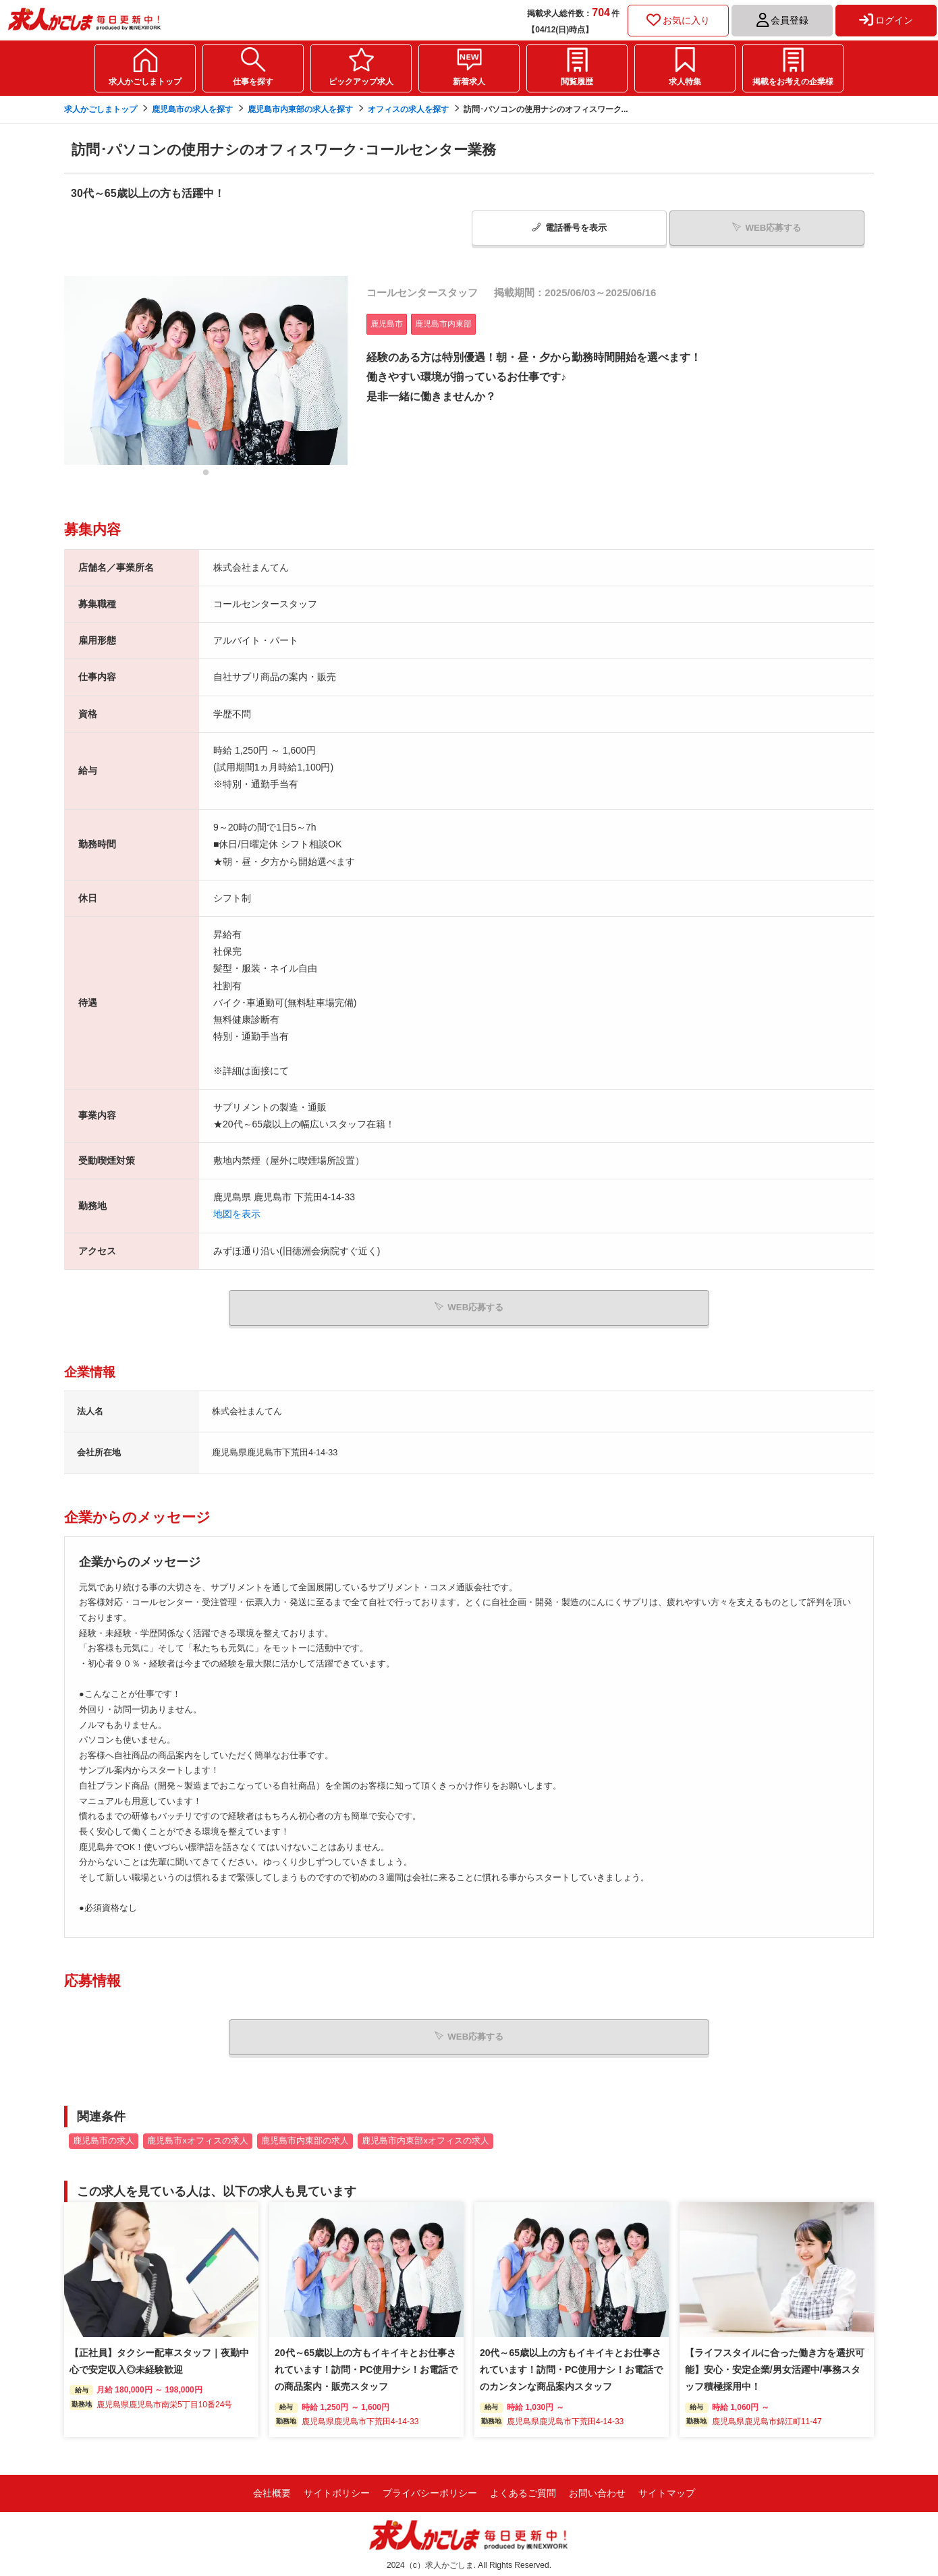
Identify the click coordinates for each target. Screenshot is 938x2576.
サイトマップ (666, 2489)
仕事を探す (253, 81)
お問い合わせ (597, 2489)
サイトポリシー (337, 2489)
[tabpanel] (206, 369)
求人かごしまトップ (145, 81)
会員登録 (782, 20)
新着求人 (469, 81)
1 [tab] (206, 475)
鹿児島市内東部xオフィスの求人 (425, 2137)
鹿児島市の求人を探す (192, 109)
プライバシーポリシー (430, 2489)
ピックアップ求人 (361, 81)
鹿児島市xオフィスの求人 (197, 2137)
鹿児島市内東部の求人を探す (300, 109)
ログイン (886, 20)
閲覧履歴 (577, 81)
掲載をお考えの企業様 (792, 81)
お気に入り (678, 20)
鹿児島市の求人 (103, 2137)
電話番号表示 (569, 227)
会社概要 (272, 2489)
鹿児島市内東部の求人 (305, 2137)
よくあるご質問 (523, 2489)
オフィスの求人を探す (408, 109)
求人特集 (685, 81)
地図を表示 (236, 1213)
